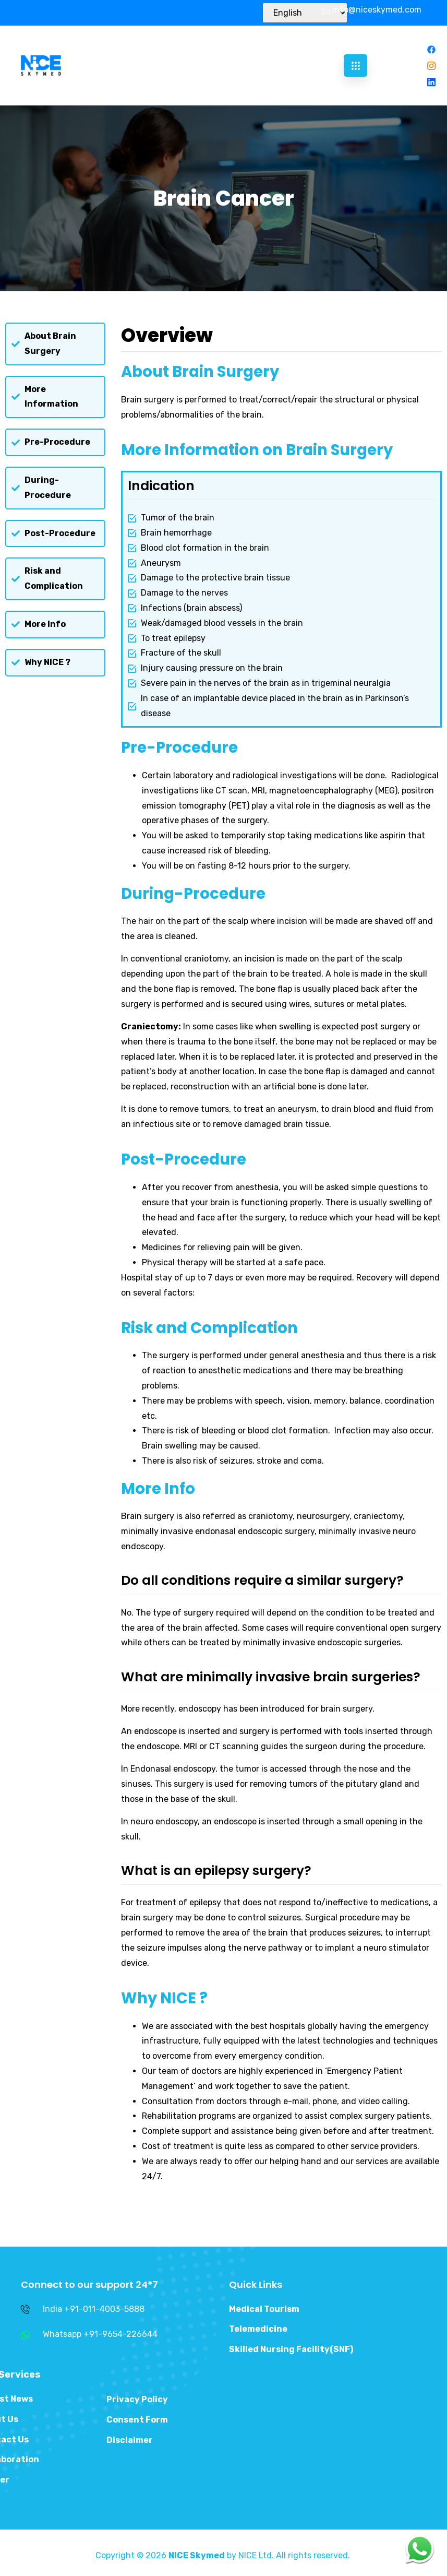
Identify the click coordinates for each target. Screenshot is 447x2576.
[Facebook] (431, 49)
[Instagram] (431, 65)
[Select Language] (304, 13)
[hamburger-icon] (355, 65)
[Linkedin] (431, 82)
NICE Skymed (196, 2555)
